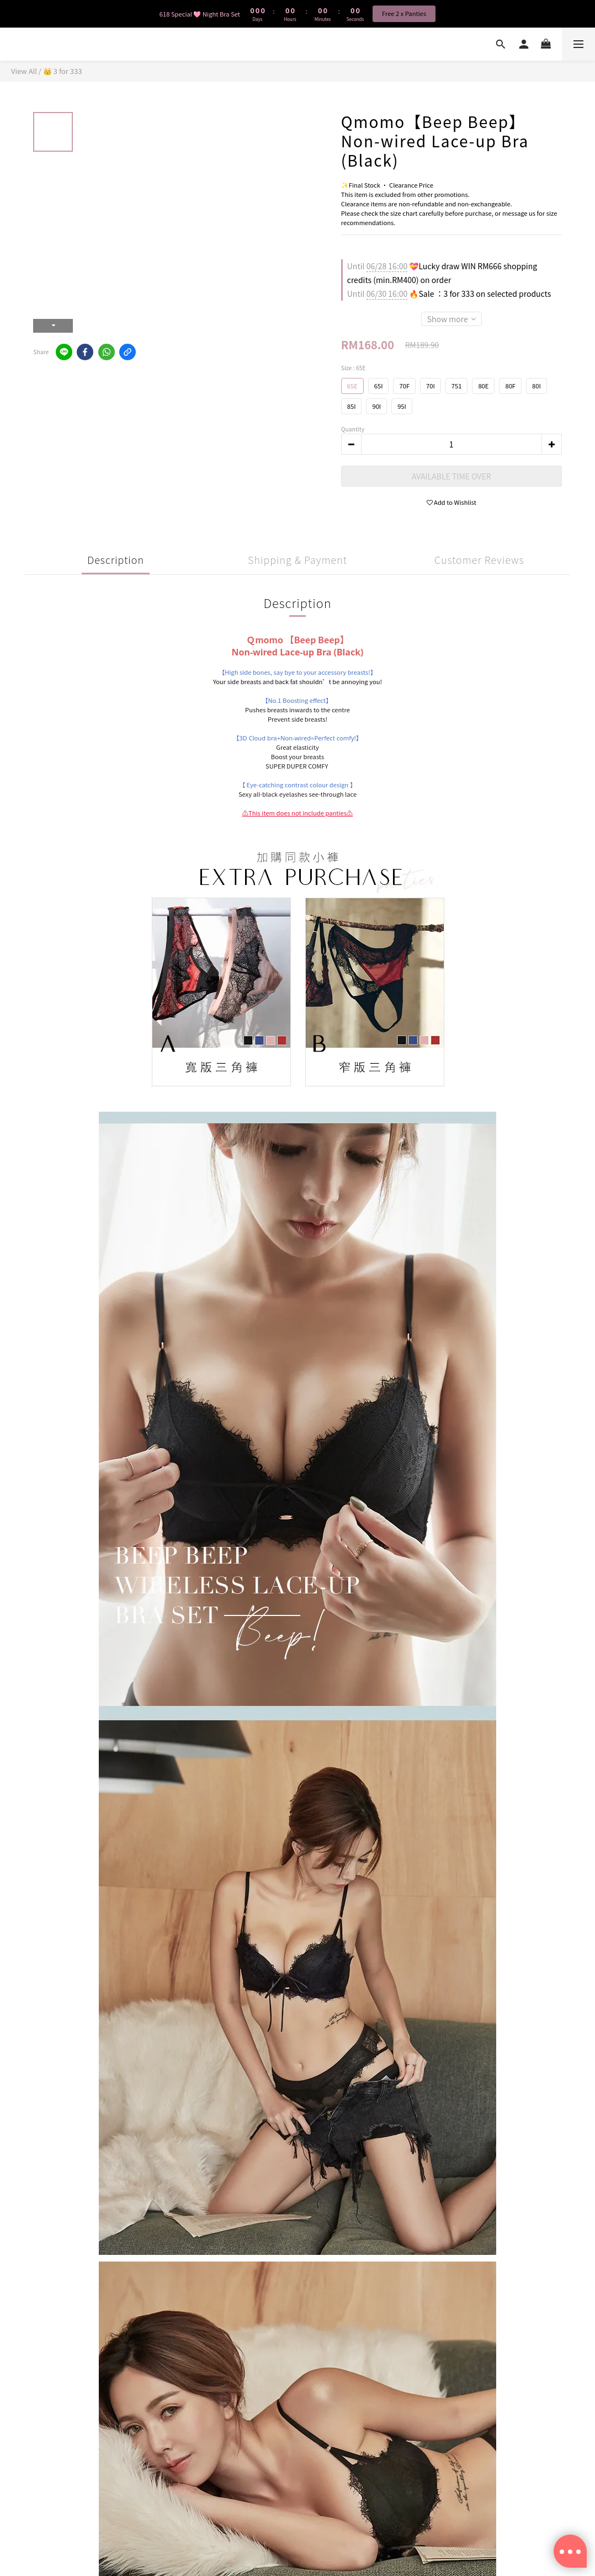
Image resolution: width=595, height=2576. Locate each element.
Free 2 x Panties (404, 13)
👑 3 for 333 (62, 71)
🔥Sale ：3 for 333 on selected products (449, 294)
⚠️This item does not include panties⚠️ (297, 812)
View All (24, 71)
